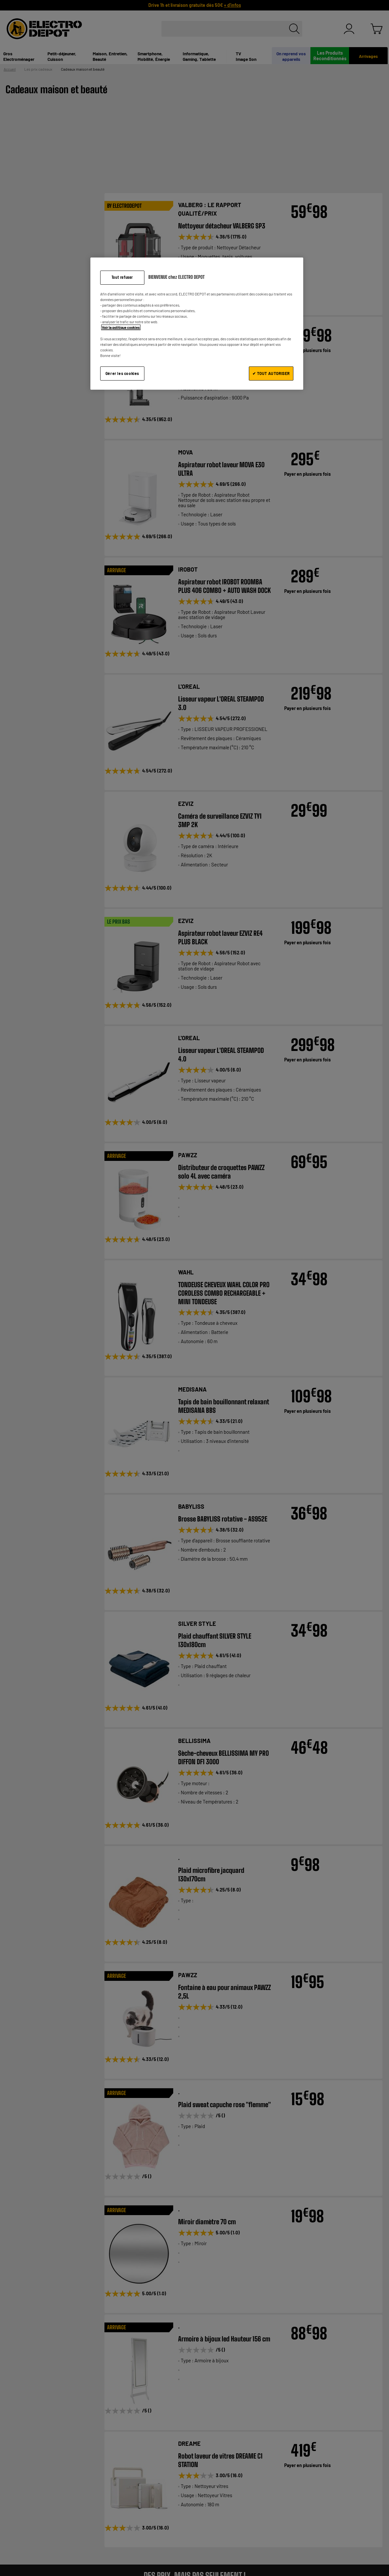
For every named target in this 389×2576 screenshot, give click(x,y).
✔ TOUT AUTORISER (271, 373)
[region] (196, 323)
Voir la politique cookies (121, 327)
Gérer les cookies (122, 373)
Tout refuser (122, 277)
